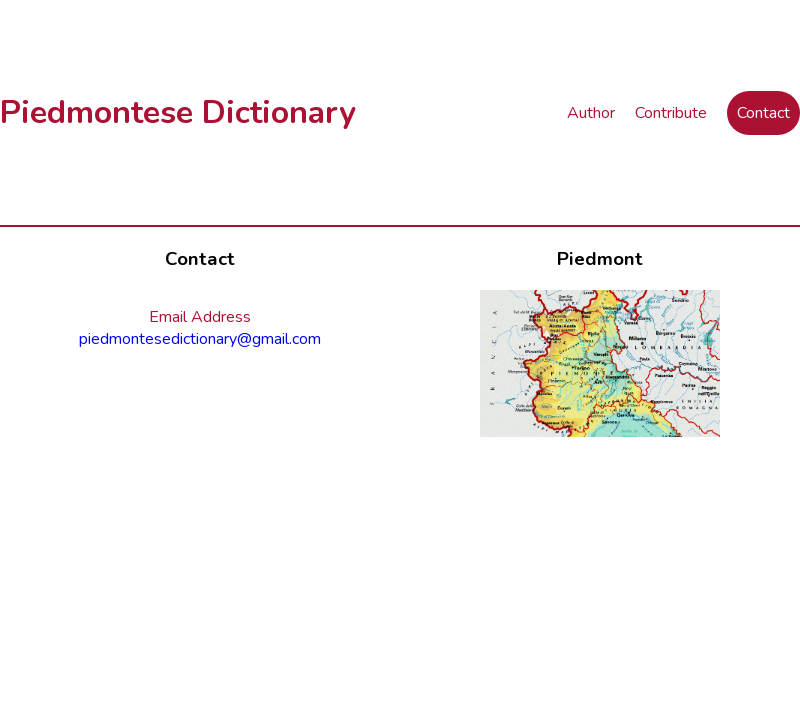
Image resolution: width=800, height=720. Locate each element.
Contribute (671, 113)
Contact (763, 113)
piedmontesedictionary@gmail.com (200, 339)
